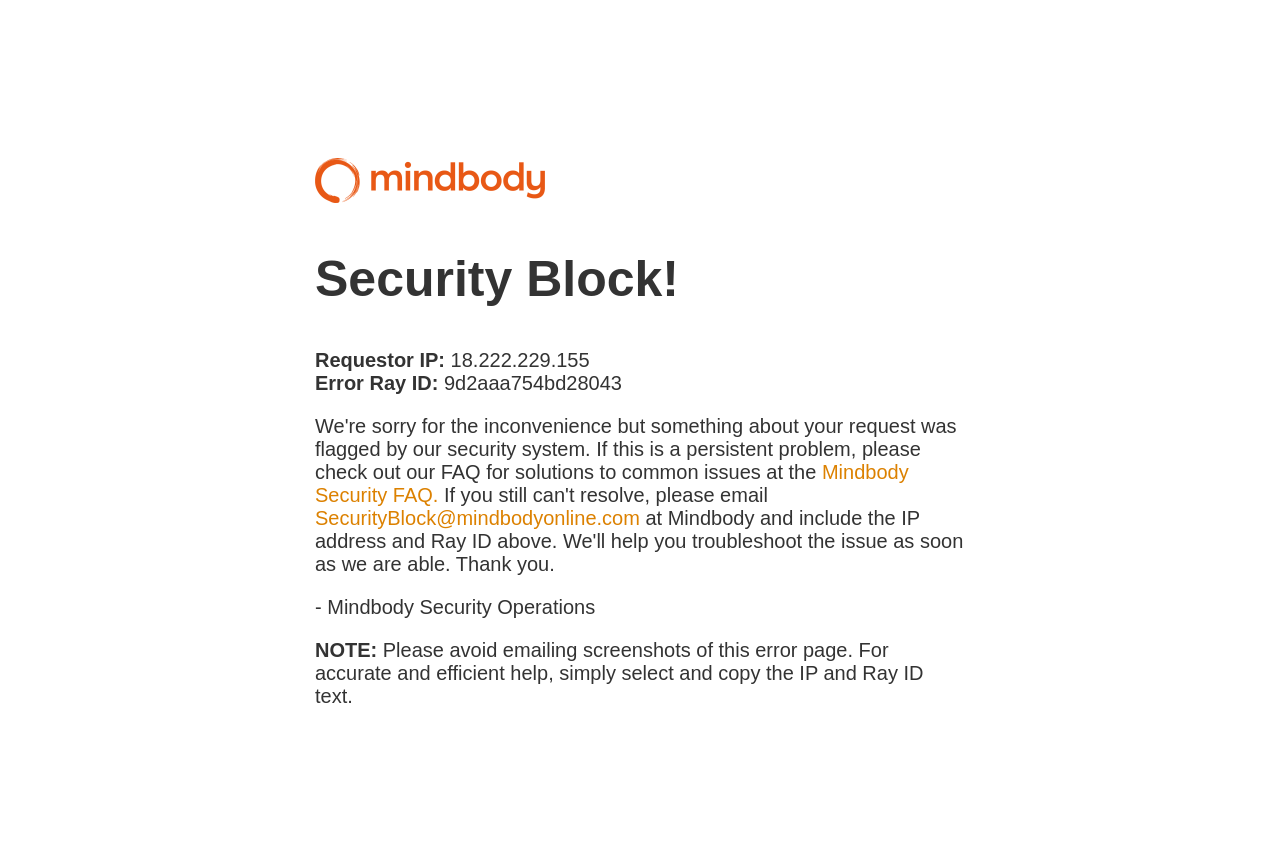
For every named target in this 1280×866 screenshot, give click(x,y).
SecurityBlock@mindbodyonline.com (477, 518)
